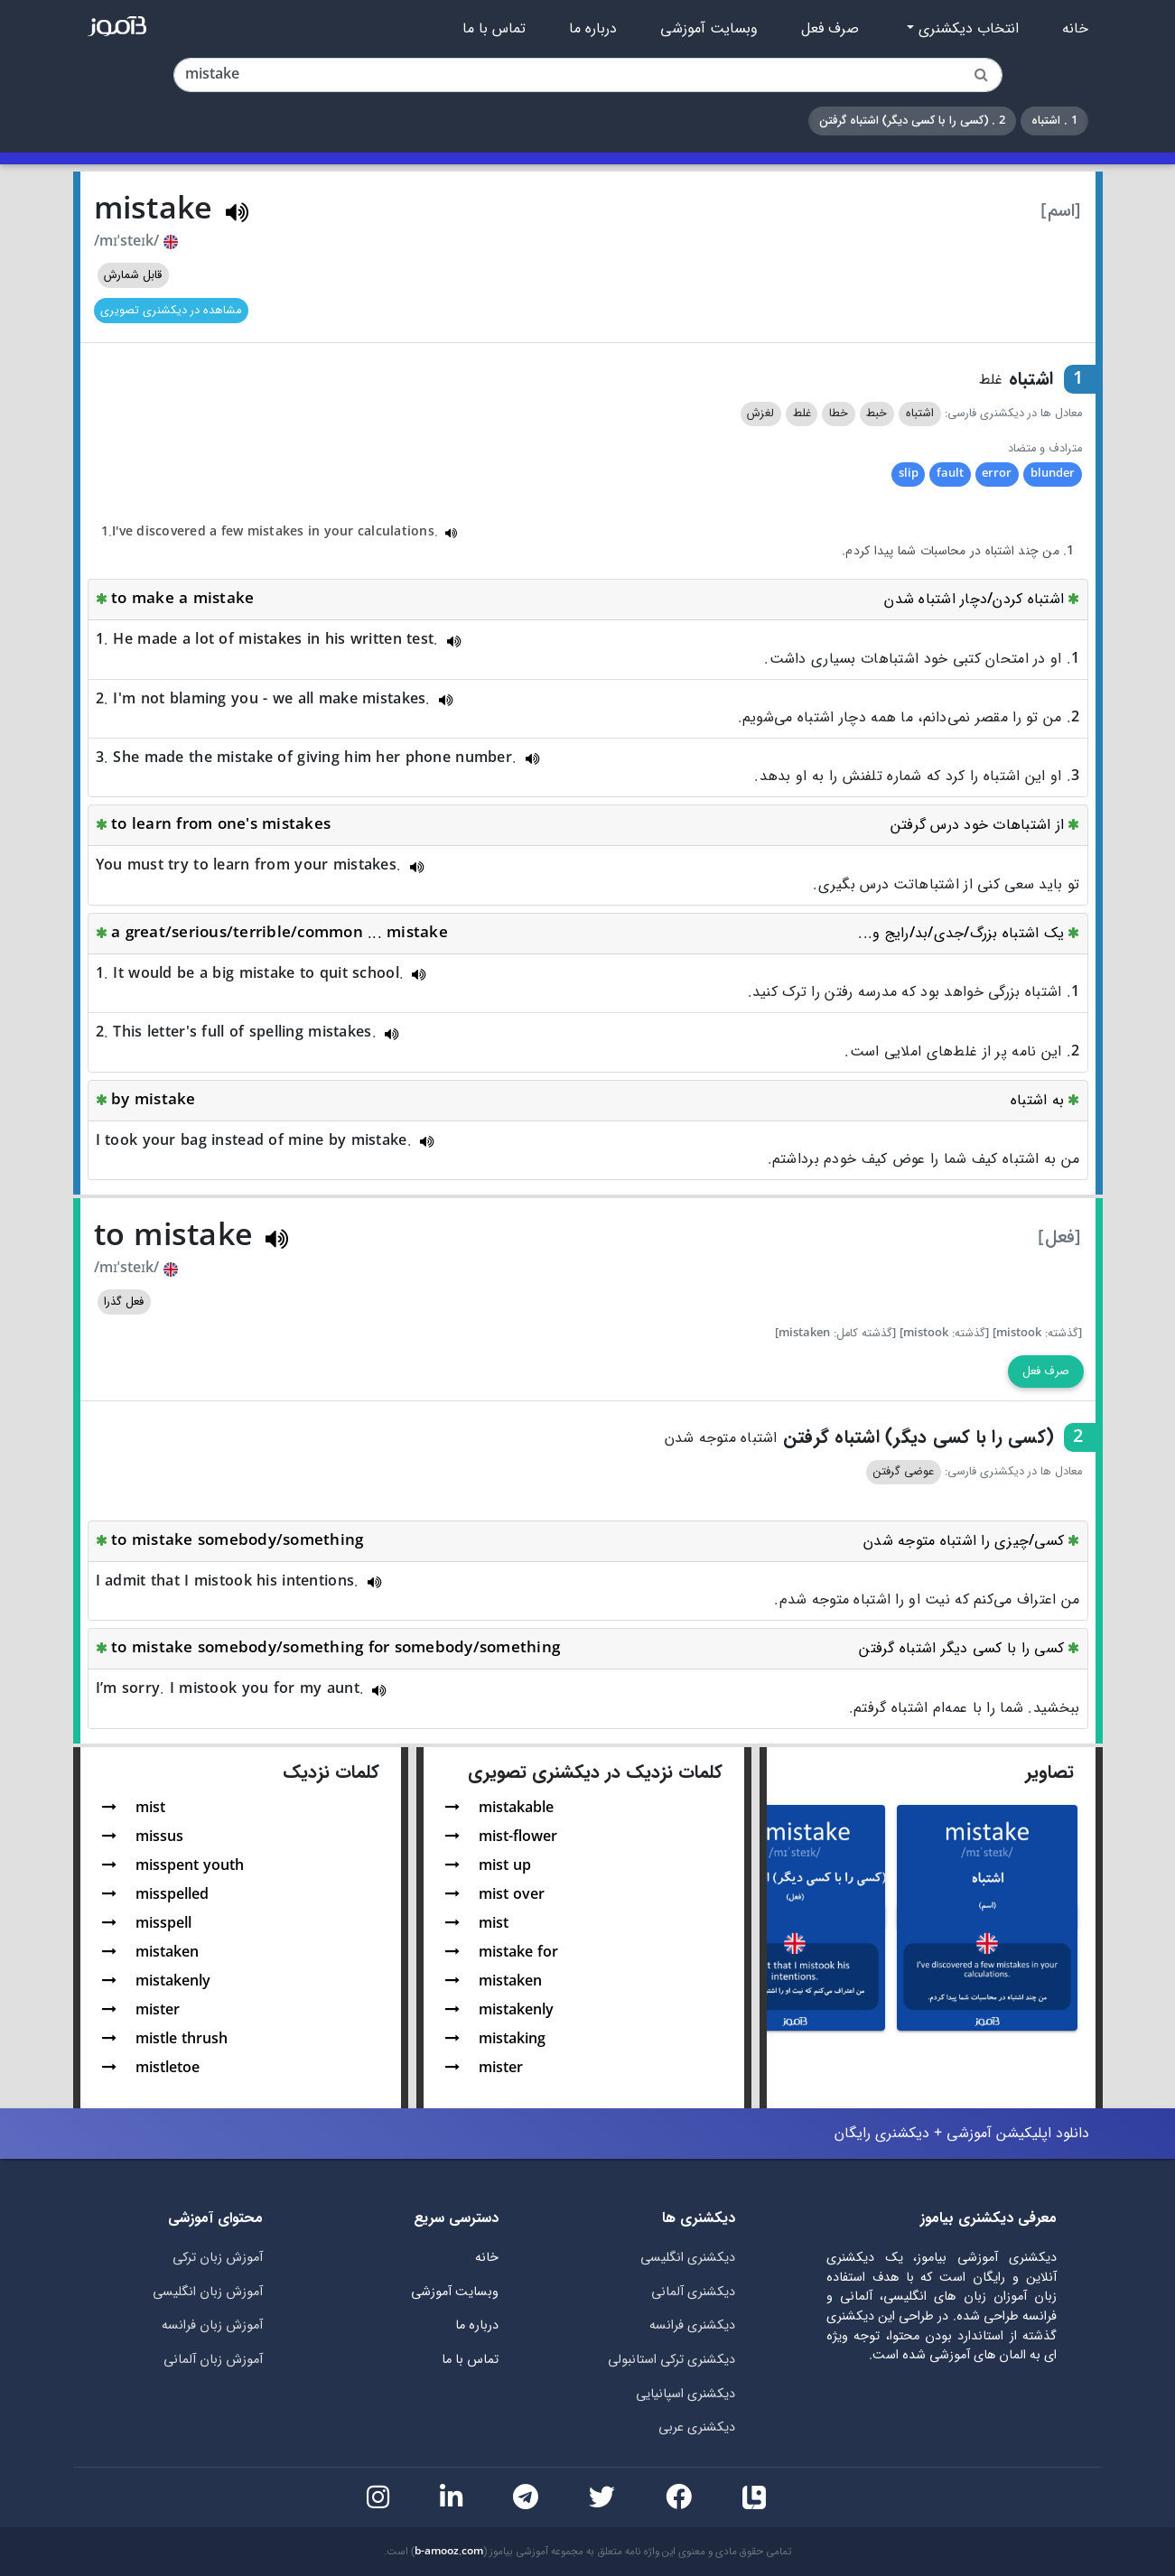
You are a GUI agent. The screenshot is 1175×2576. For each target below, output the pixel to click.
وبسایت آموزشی (709, 29)
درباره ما (593, 29)
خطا (838, 414)
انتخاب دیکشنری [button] (966, 29)
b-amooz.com (449, 2551)
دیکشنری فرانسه (692, 2325)
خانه (1075, 29)
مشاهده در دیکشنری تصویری (170, 311)
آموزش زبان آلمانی (213, 2359)
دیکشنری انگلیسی (687, 2257)
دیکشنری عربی (696, 2427)
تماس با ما (494, 29)
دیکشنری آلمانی (693, 2292)
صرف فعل (830, 29)
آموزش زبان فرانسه (212, 2325)
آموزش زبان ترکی (218, 2257)
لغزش (760, 414)
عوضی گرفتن (903, 1472)
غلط (802, 414)
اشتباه (920, 414)
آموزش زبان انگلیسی (208, 2292)
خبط (876, 414)
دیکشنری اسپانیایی (685, 2394)
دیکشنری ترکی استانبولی (671, 2359)
